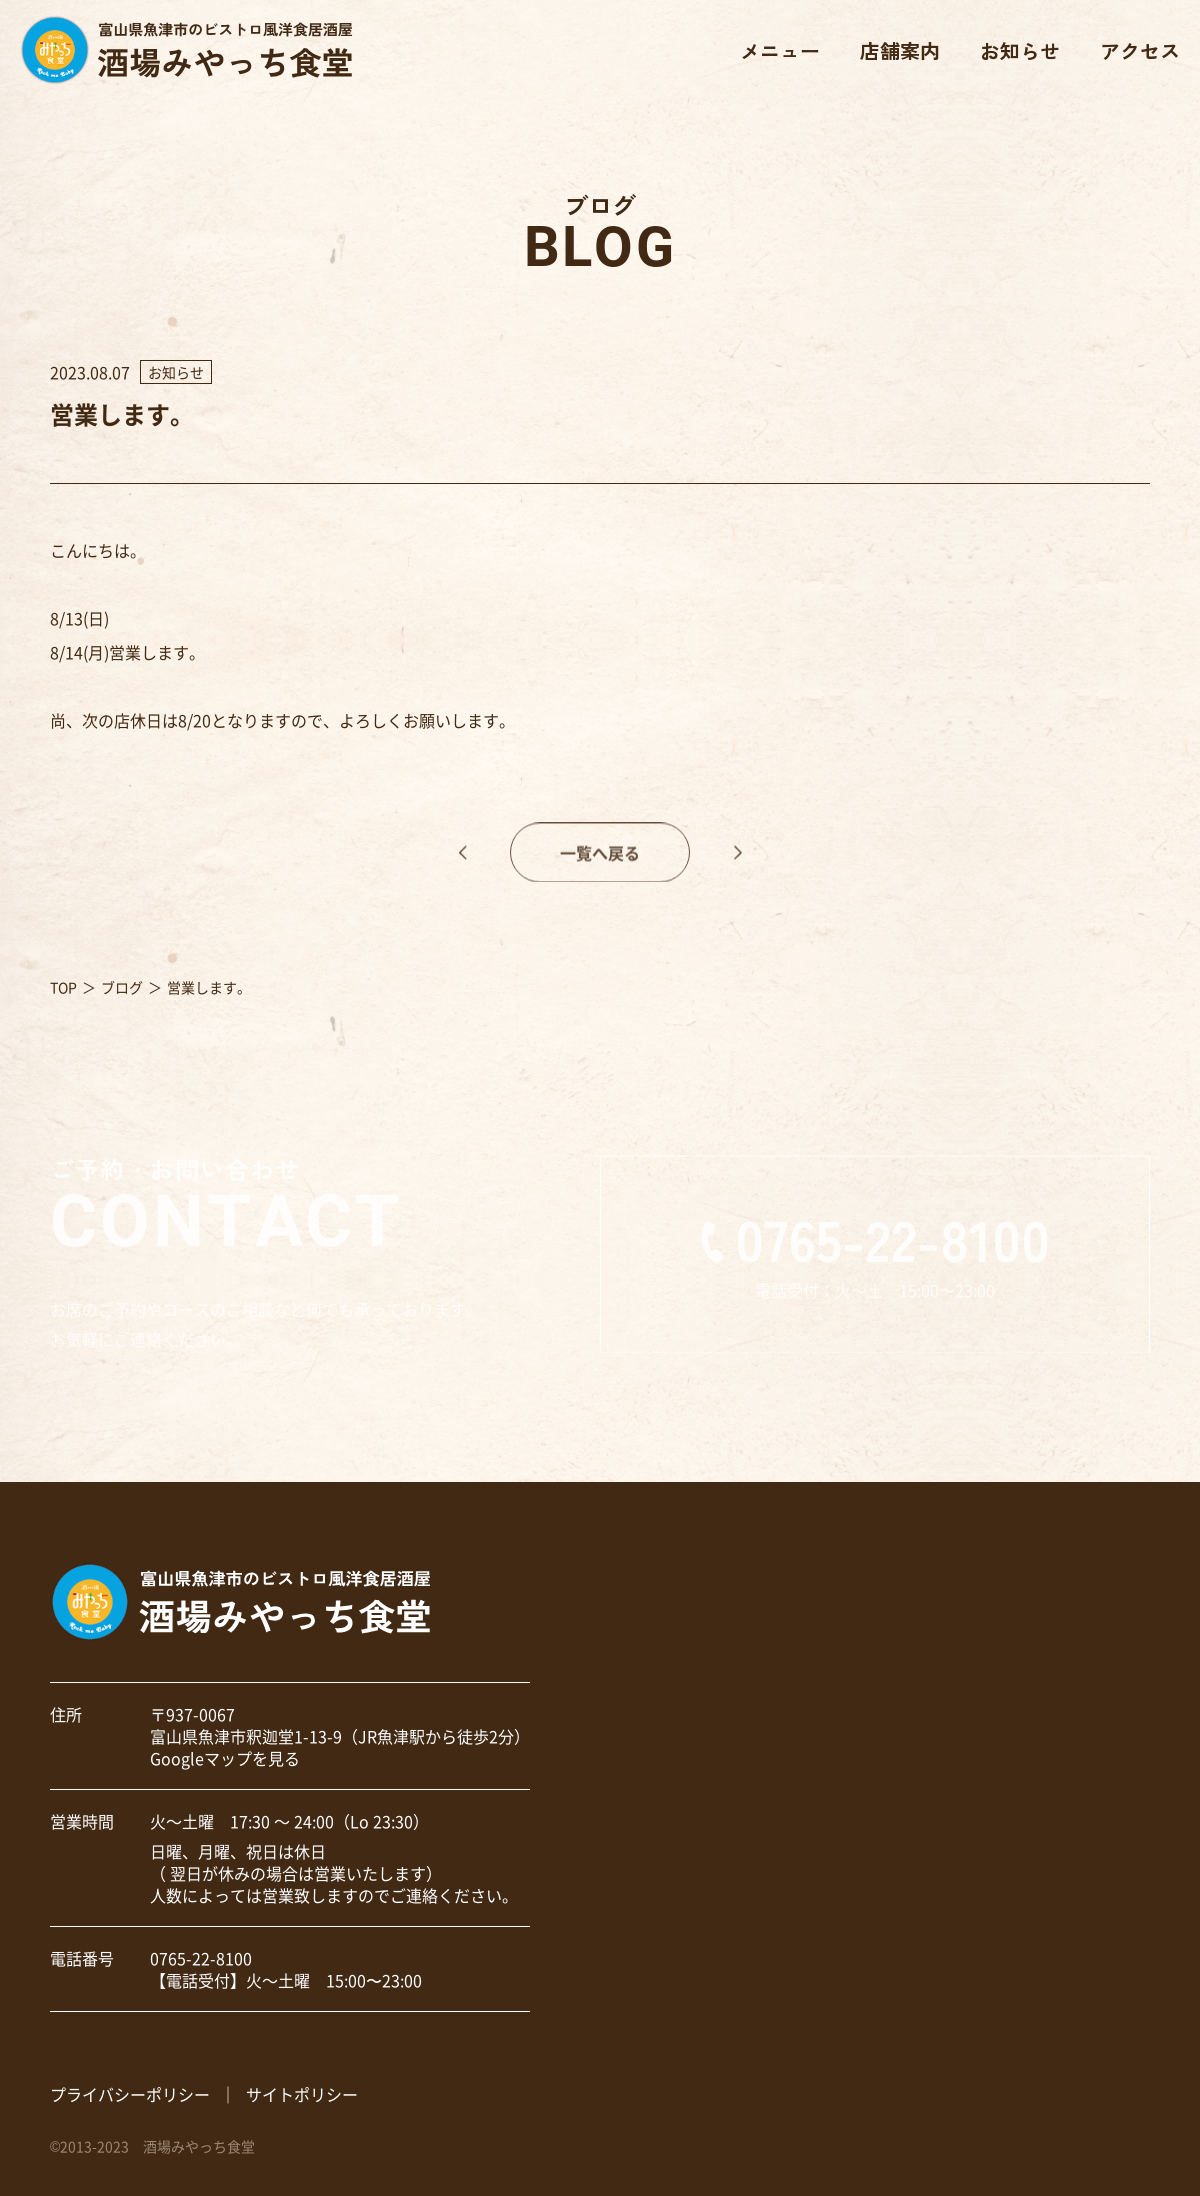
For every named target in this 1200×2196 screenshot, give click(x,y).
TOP (63, 987)
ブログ (122, 987)
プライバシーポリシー (130, 2094)
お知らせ (1020, 50)
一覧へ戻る (600, 871)
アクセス (1140, 50)
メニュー (780, 50)
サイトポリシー (302, 2094)
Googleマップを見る (225, 1758)
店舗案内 (900, 50)
